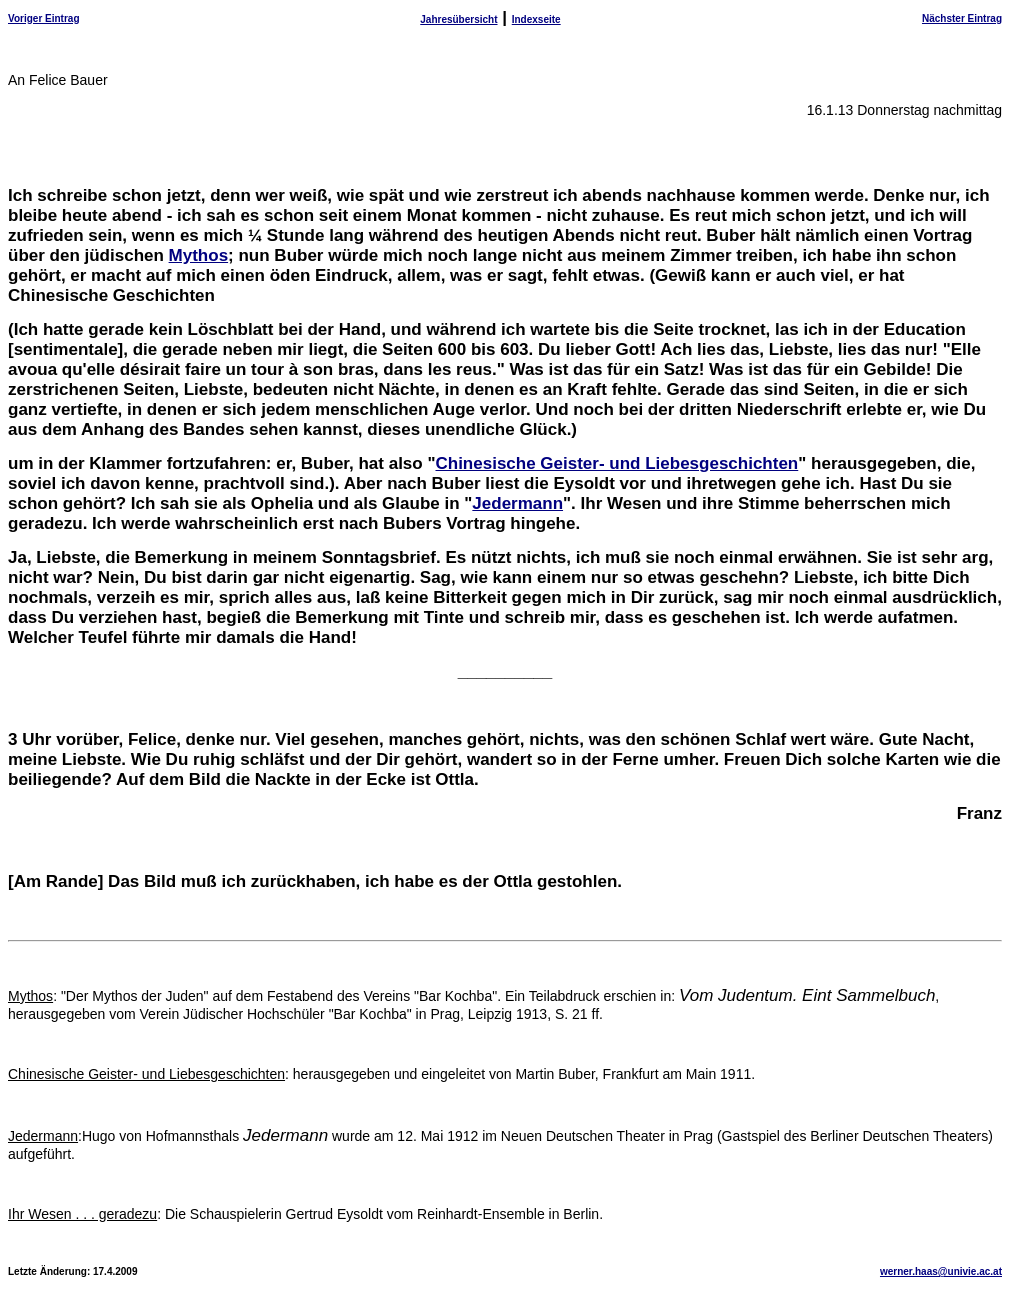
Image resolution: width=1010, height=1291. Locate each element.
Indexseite (536, 19)
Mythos (199, 255)
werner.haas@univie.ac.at (941, 1271)
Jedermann (517, 503)
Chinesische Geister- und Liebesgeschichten (616, 463)
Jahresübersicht (458, 19)
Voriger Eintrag (44, 18)
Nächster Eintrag (962, 18)
